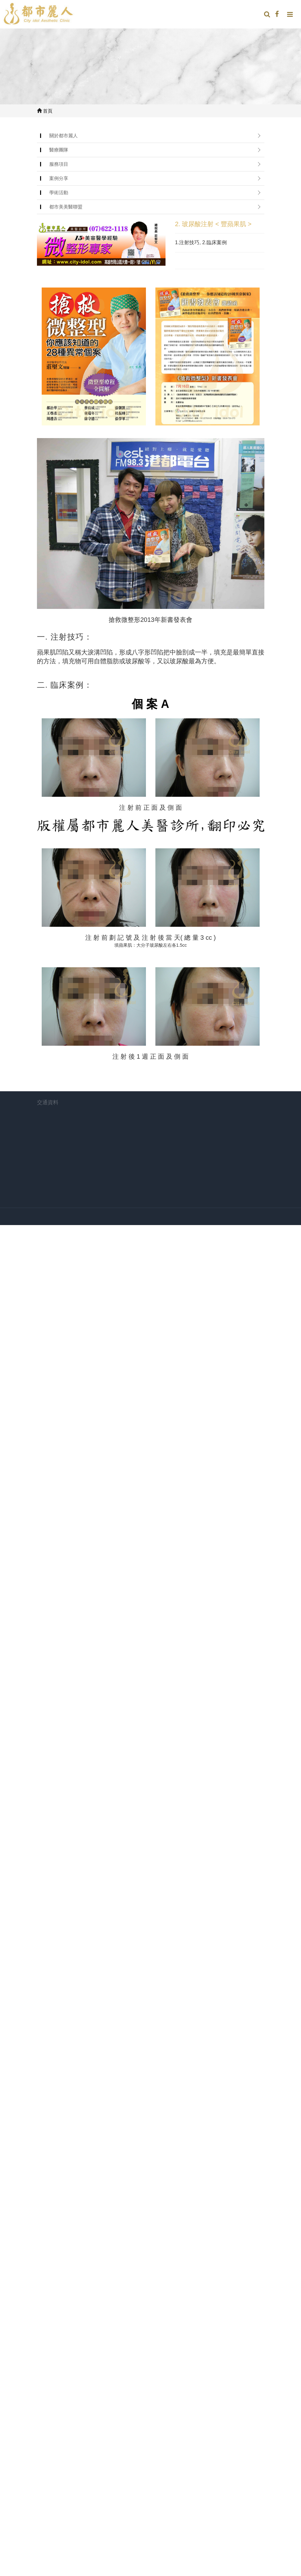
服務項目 (58, 164)
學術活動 (58, 192)
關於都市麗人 (63, 135)
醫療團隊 (58, 149)
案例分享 (58, 178)
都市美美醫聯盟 (65, 206)
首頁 (44, 111)
